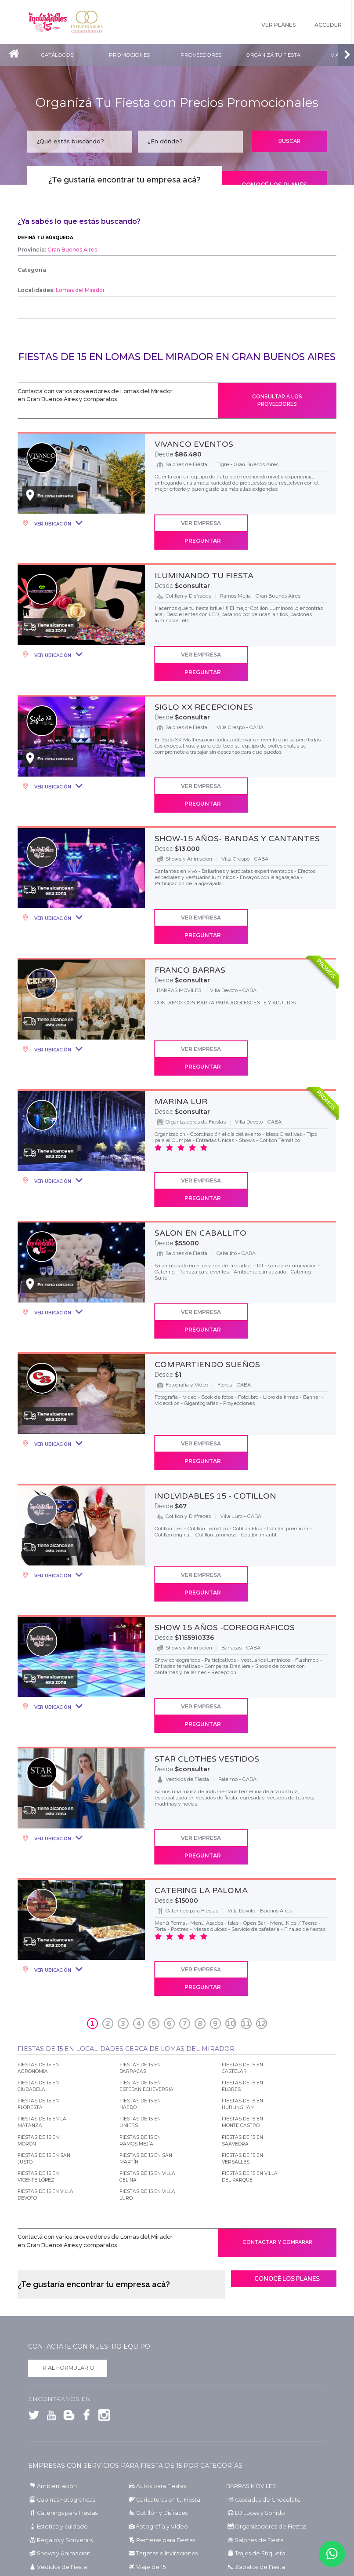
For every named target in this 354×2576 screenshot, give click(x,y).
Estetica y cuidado (59, 2338)
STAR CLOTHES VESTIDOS (207, 1597)
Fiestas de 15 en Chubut (255, 2448)
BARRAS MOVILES (250, 2298)
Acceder (328, 26)
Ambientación (55, 2298)
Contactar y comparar (277, 2050)
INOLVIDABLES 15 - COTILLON (215, 1367)
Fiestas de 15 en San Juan (58, 2492)
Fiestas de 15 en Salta (251, 2484)
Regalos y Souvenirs (61, 2351)
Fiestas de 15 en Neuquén (59, 2484)
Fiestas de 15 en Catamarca (60, 2448)
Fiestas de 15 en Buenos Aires (261, 2440)
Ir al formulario (67, 2181)
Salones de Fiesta (256, 2351)
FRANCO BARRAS (190, 908)
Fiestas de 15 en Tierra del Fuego (265, 2501)
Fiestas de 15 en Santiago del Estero (170, 2501)
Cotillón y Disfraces (160, 2325)
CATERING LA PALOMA (201, 1711)
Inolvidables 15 (50, 22)
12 (261, 1828)
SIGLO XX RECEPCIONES (204, 678)
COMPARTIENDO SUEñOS (207, 1252)
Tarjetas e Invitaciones (163, 2364)
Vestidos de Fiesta (58, 2378)
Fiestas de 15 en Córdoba (58, 2457)
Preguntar (293, 528)
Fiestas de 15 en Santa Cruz (259, 2492)
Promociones (133, 55)
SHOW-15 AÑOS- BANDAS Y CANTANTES (237, 793)
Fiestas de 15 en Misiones (255, 2475)
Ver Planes (272, 26)
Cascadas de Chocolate (263, 2312)
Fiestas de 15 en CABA (54, 2440)
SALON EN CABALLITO (200, 1137)
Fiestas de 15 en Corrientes (159, 2457)
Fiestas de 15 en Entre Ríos (258, 2457)
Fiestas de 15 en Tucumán (59, 2510)
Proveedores (208, 55)
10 (230, 1828)
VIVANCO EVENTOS (194, 449)
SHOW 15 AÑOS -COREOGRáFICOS (225, 1482)
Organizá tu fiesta (282, 55)
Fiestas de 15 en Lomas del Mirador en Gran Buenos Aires (177, 357)
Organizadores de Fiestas (266, 2338)
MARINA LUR (181, 1023)
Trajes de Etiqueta (257, 2364)
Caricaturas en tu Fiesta (166, 2312)
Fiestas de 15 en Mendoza (158, 2475)
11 (246, 1828)
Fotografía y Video (158, 2338)
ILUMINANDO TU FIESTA (204, 564)
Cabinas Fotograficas (63, 2312)
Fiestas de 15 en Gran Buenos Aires (169, 2440)
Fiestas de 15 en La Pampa (258, 2466)
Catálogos (58, 55)
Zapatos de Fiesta (256, 2378)
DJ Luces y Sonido (257, 2325)
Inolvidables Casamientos (94, 22)
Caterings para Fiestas (65, 2325)
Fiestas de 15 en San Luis (156, 2492)
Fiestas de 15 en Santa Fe (57, 2501)
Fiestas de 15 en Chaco (154, 2448)
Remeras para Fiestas (163, 2351)
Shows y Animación (62, 2364)
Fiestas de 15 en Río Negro (159, 2484)
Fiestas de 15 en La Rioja (57, 2475)
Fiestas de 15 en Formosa (58, 2466)
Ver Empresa (193, 528)
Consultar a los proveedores (277, 403)
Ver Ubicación (52, 529)
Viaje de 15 (148, 2378)
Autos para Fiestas (159, 2298)
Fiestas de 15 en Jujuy (153, 2466)
